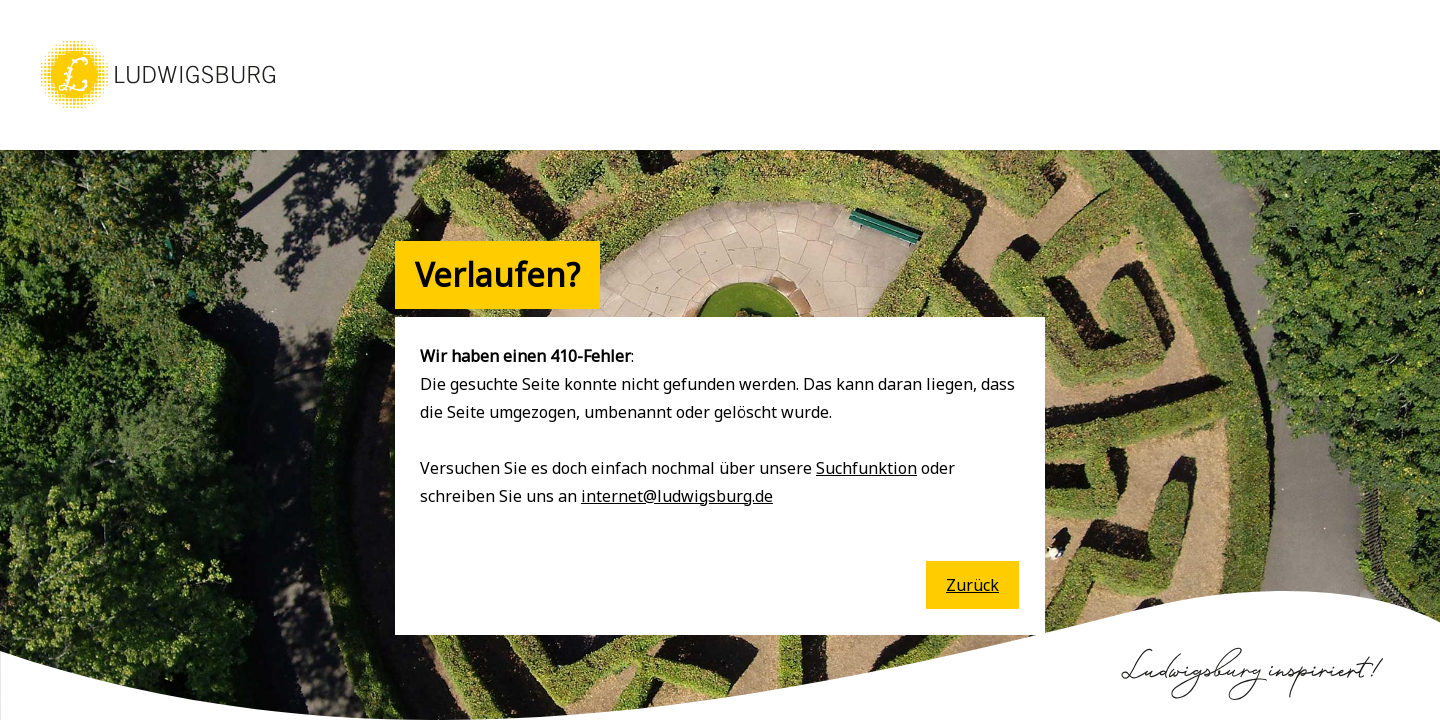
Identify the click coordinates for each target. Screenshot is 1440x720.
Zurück (972, 585)
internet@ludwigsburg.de (677, 496)
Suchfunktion (866, 468)
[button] (158, 110)
